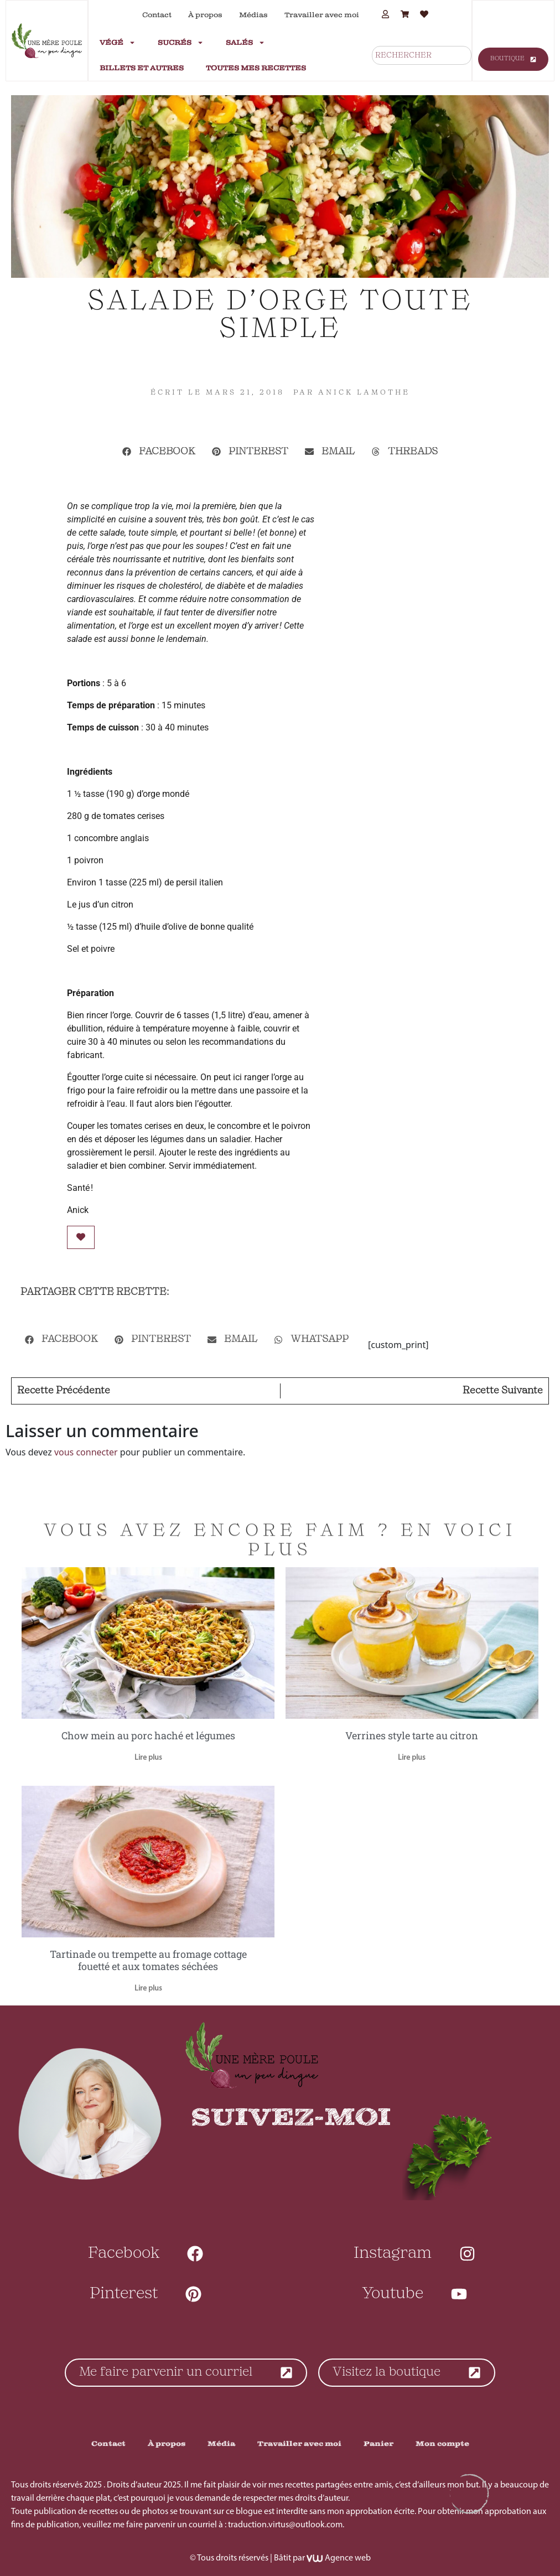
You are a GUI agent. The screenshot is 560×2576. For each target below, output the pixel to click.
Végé (118, 42)
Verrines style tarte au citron (411, 1735)
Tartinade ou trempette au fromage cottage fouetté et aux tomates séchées (148, 1960)
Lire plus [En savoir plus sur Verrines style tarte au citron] (412, 1758)
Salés (245, 42)
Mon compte (442, 2444)
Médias (253, 15)
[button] (159, 452)
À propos (205, 15)
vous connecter (86, 1452)
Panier (378, 2444)
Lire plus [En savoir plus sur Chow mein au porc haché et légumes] (148, 1758)
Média (221, 2444)
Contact (157, 15)
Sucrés (181, 42)
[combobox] (422, 55)
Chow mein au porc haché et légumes (148, 1735)
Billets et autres (142, 68)
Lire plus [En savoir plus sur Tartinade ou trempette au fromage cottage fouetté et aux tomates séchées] (148, 1988)
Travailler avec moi (321, 15)
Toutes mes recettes (256, 68)
